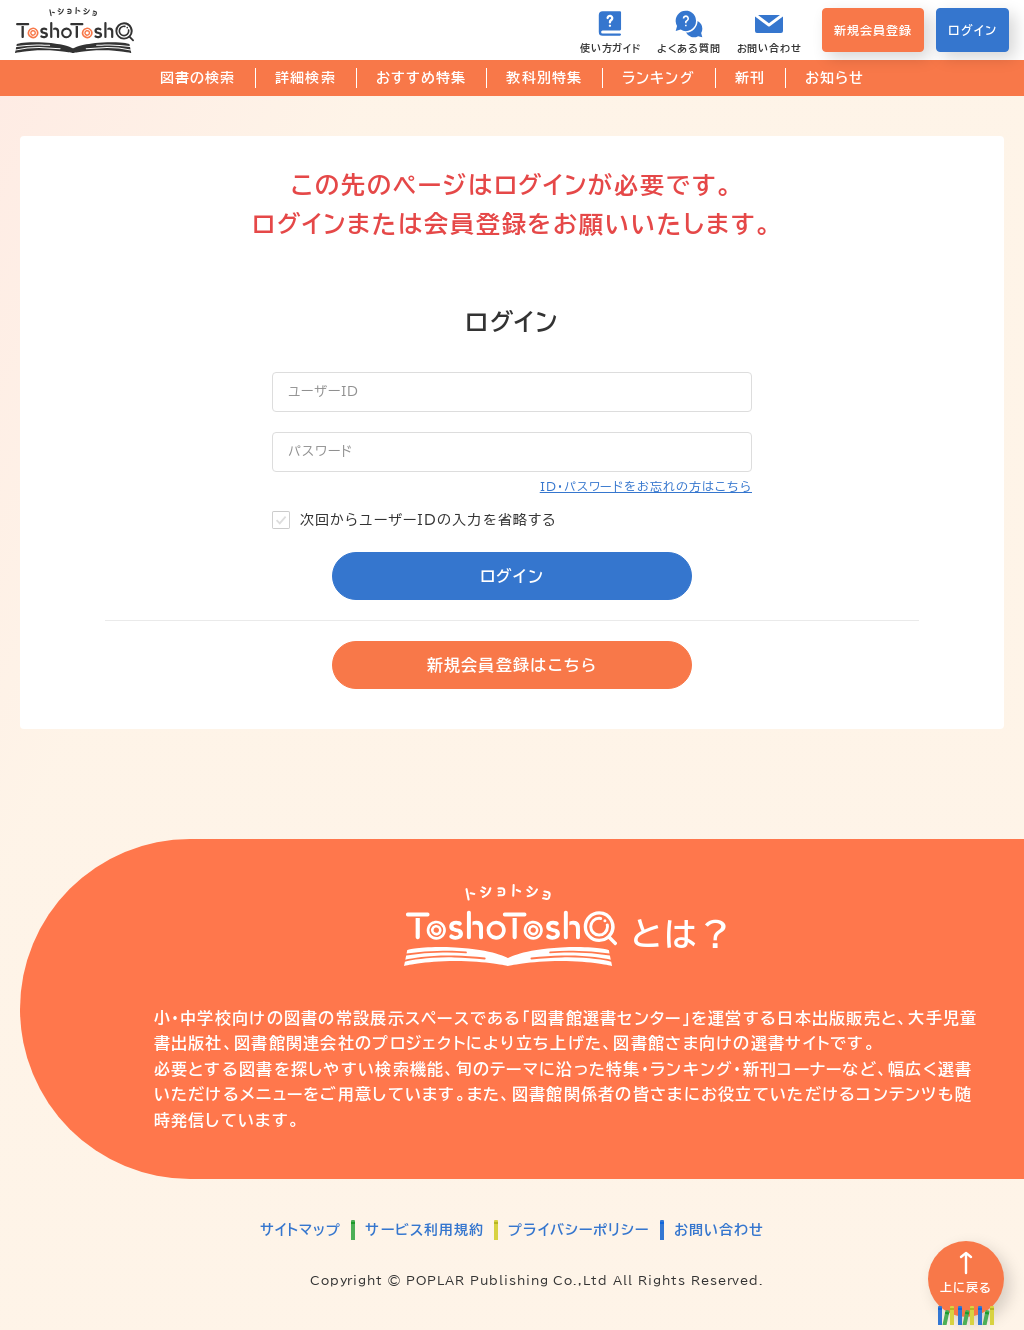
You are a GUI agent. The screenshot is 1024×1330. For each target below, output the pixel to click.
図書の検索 (198, 78)
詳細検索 (305, 78)
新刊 (750, 78)
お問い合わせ (719, 1230)
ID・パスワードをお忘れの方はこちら (646, 486)
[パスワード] (512, 452)
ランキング (658, 78)
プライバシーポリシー (578, 1230)
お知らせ (834, 78)
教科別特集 (544, 78)
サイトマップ (301, 1230)
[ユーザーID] (512, 392)
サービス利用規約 (424, 1230)
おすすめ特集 (421, 78)
